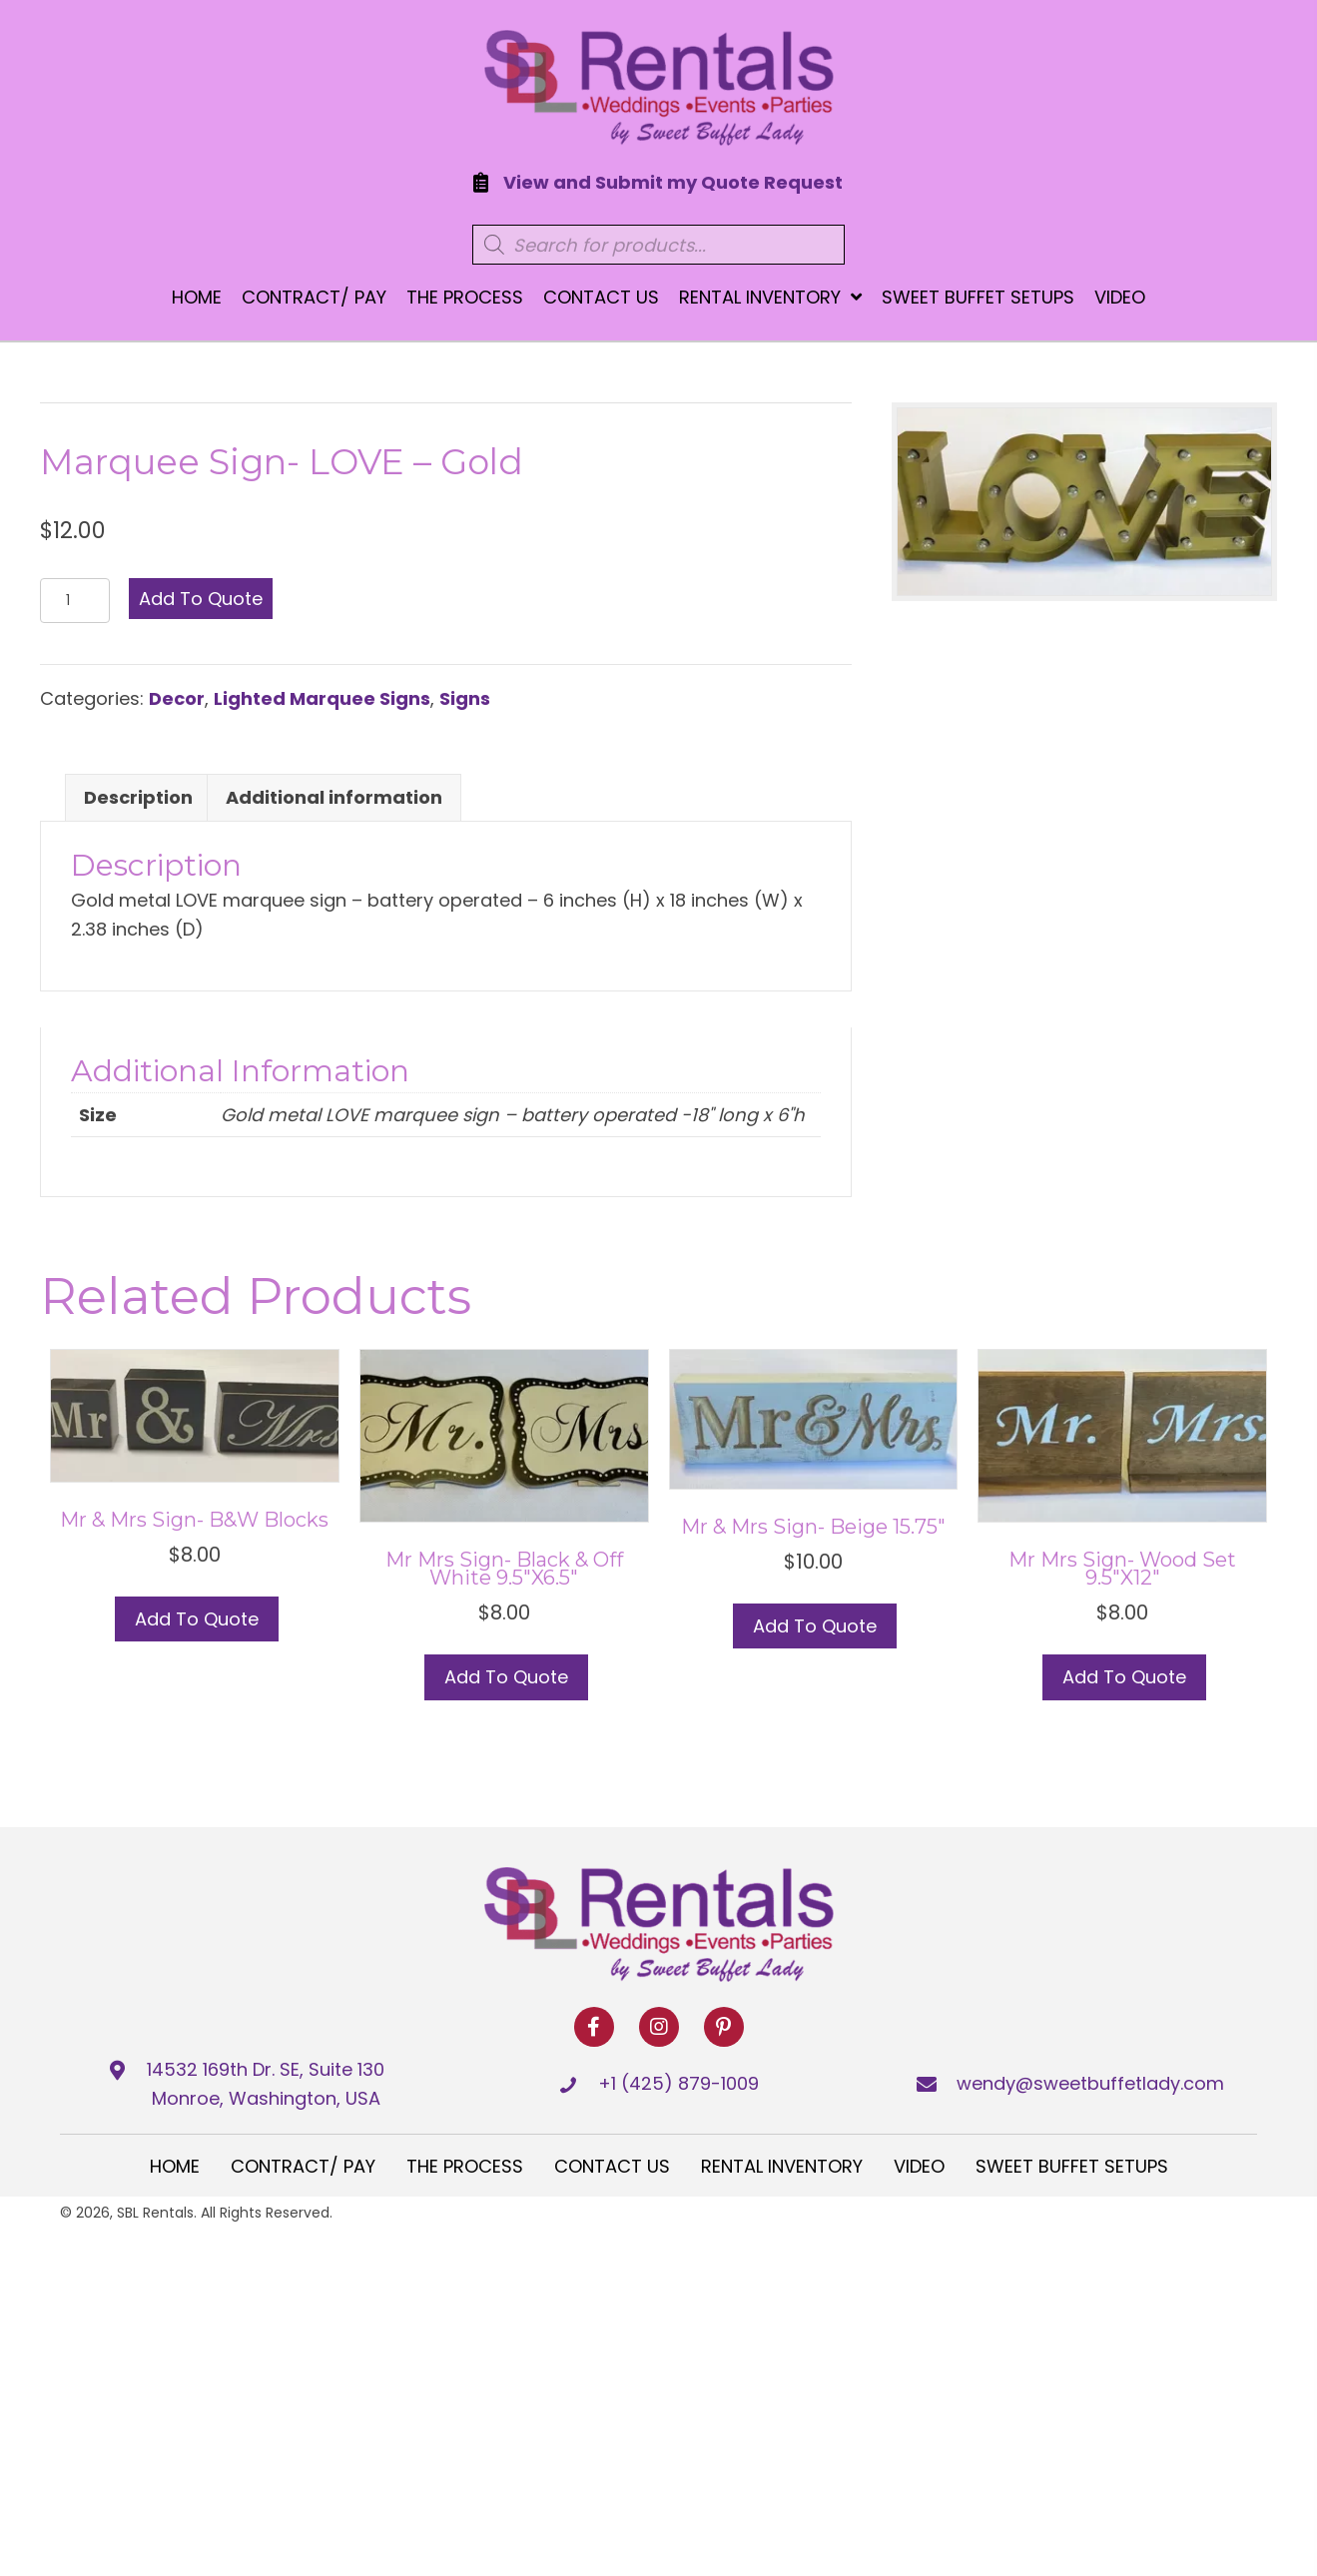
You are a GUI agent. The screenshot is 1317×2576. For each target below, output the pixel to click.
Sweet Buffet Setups (1072, 2166)
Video (919, 2166)
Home (175, 2166)
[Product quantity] (75, 600)
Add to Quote (201, 598)
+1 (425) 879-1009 (678, 2083)
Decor (177, 698)
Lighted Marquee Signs (322, 698)
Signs (464, 698)
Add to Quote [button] (197, 1619)
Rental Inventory (782, 2166)
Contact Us (612, 2166)
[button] (594, 2027)
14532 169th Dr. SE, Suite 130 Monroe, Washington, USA (265, 2084)
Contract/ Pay (303, 2166)
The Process (464, 2166)
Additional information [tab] (334, 797)
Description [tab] (138, 797)
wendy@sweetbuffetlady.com (1090, 2083)
